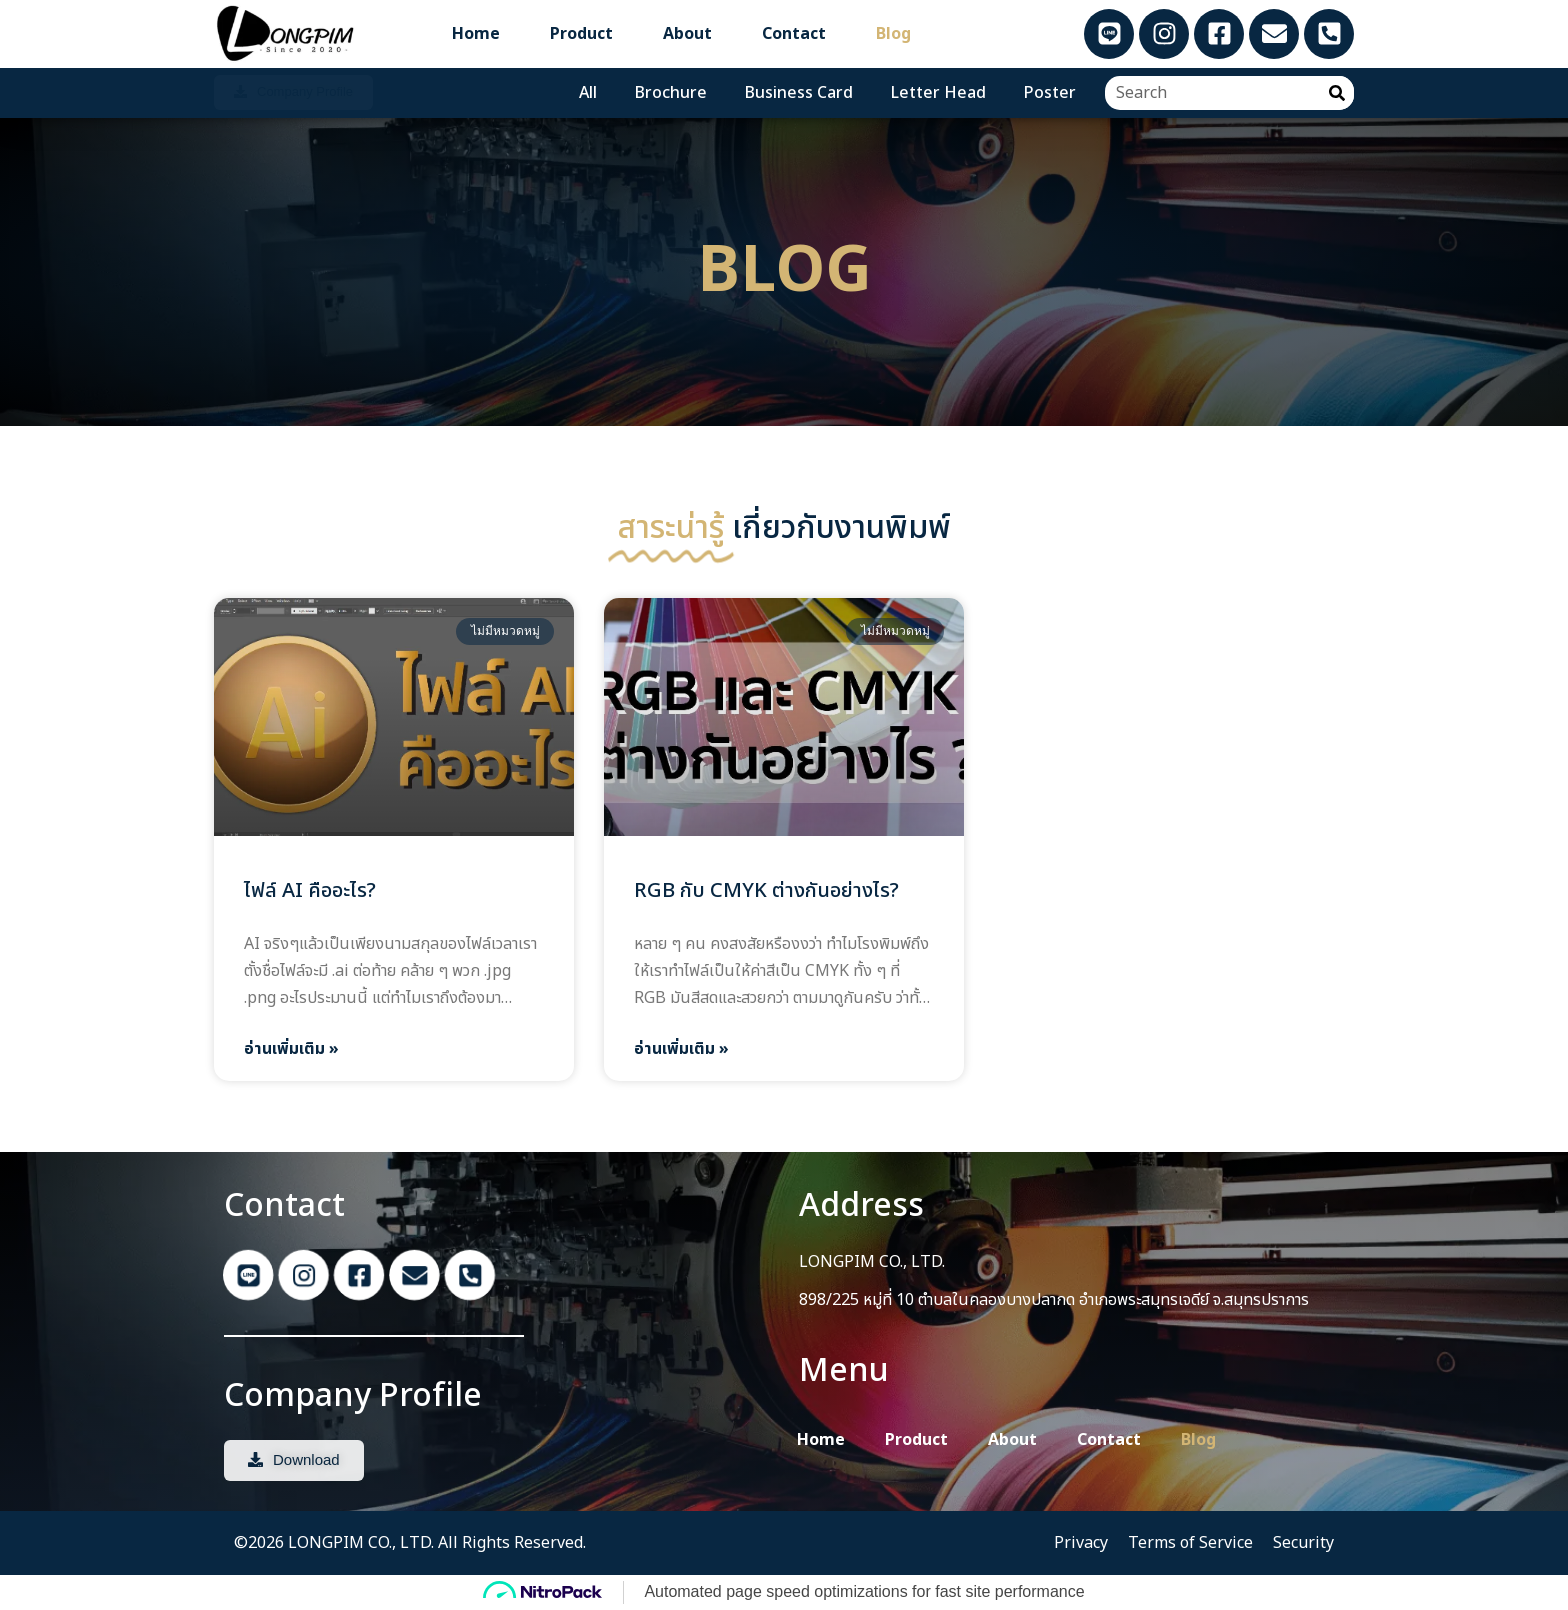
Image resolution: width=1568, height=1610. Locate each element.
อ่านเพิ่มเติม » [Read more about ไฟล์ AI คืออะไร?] (291, 1049)
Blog (893, 34)
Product (581, 34)
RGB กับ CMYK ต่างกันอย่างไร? (766, 891)
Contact (794, 34)
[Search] (1337, 93)
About (687, 34)
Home (476, 34)
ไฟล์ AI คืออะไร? (310, 891)
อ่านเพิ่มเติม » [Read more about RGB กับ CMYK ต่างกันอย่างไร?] (681, 1049)
